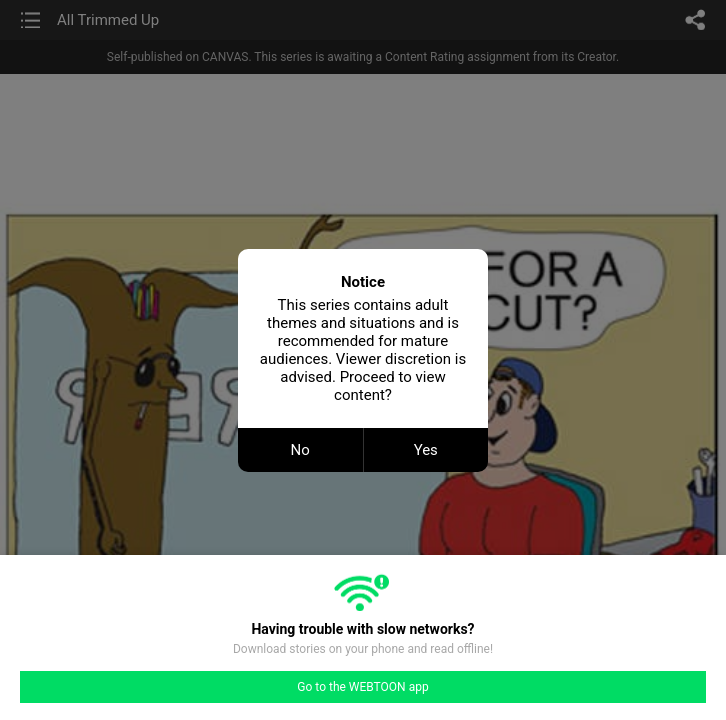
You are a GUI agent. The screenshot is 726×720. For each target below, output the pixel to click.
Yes (426, 450)
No (300, 450)
